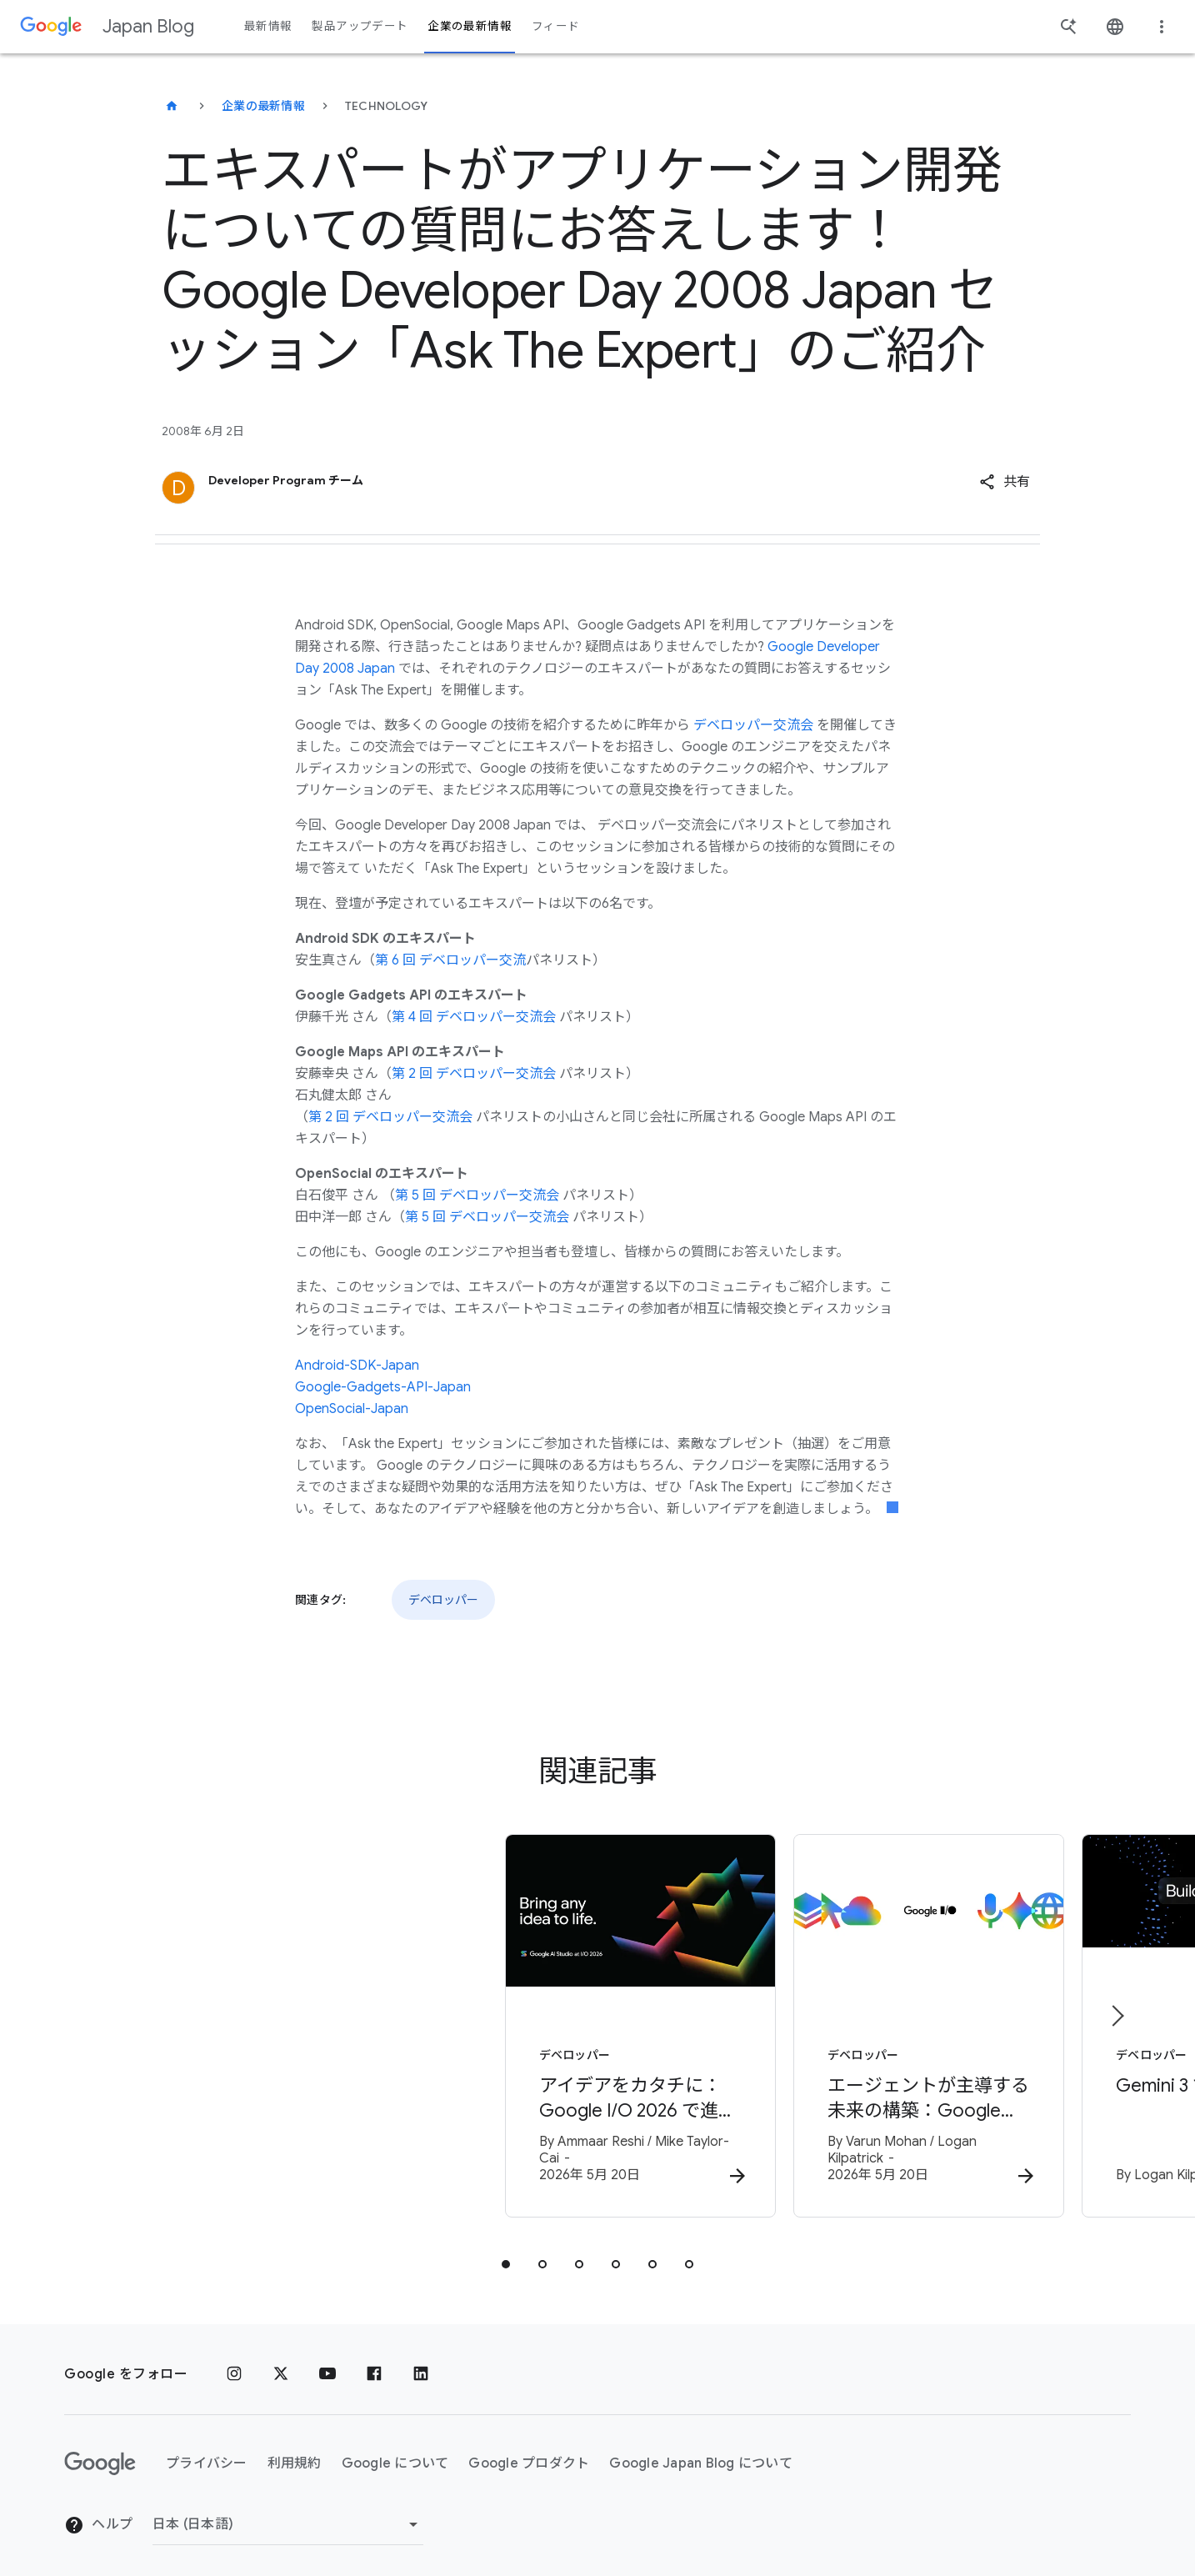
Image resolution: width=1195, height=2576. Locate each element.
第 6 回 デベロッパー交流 (450, 960)
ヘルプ (98, 2513)
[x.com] (281, 2363)
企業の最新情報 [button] (470, 26)
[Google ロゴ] (100, 2453)
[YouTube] (328, 2363)
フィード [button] (555, 26)
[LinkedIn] (421, 2363)
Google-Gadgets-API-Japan (383, 1387)
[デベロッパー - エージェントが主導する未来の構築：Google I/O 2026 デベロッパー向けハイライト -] (816, 2022)
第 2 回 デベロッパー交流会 (474, 1073)
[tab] (506, 2253)
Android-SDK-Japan (357, 1365)
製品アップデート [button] (360, 26)
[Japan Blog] (172, 106)
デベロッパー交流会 (753, 725)
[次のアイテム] (1116, 2010)
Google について (395, 2451)
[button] (1004, 482)
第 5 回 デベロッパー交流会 (477, 1195)
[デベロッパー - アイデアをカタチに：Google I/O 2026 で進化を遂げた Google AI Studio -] (379, 2022)
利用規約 (295, 2451)
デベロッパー (443, 1599)
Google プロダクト (528, 2451)
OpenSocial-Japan (351, 1409)
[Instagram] (234, 2363)
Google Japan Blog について (700, 2451)
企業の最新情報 (263, 105)
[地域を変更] (287, 2513)
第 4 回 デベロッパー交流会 (474, 1017)
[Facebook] (374, 2363)
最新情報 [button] (268, 26)
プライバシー (207, 2451)
